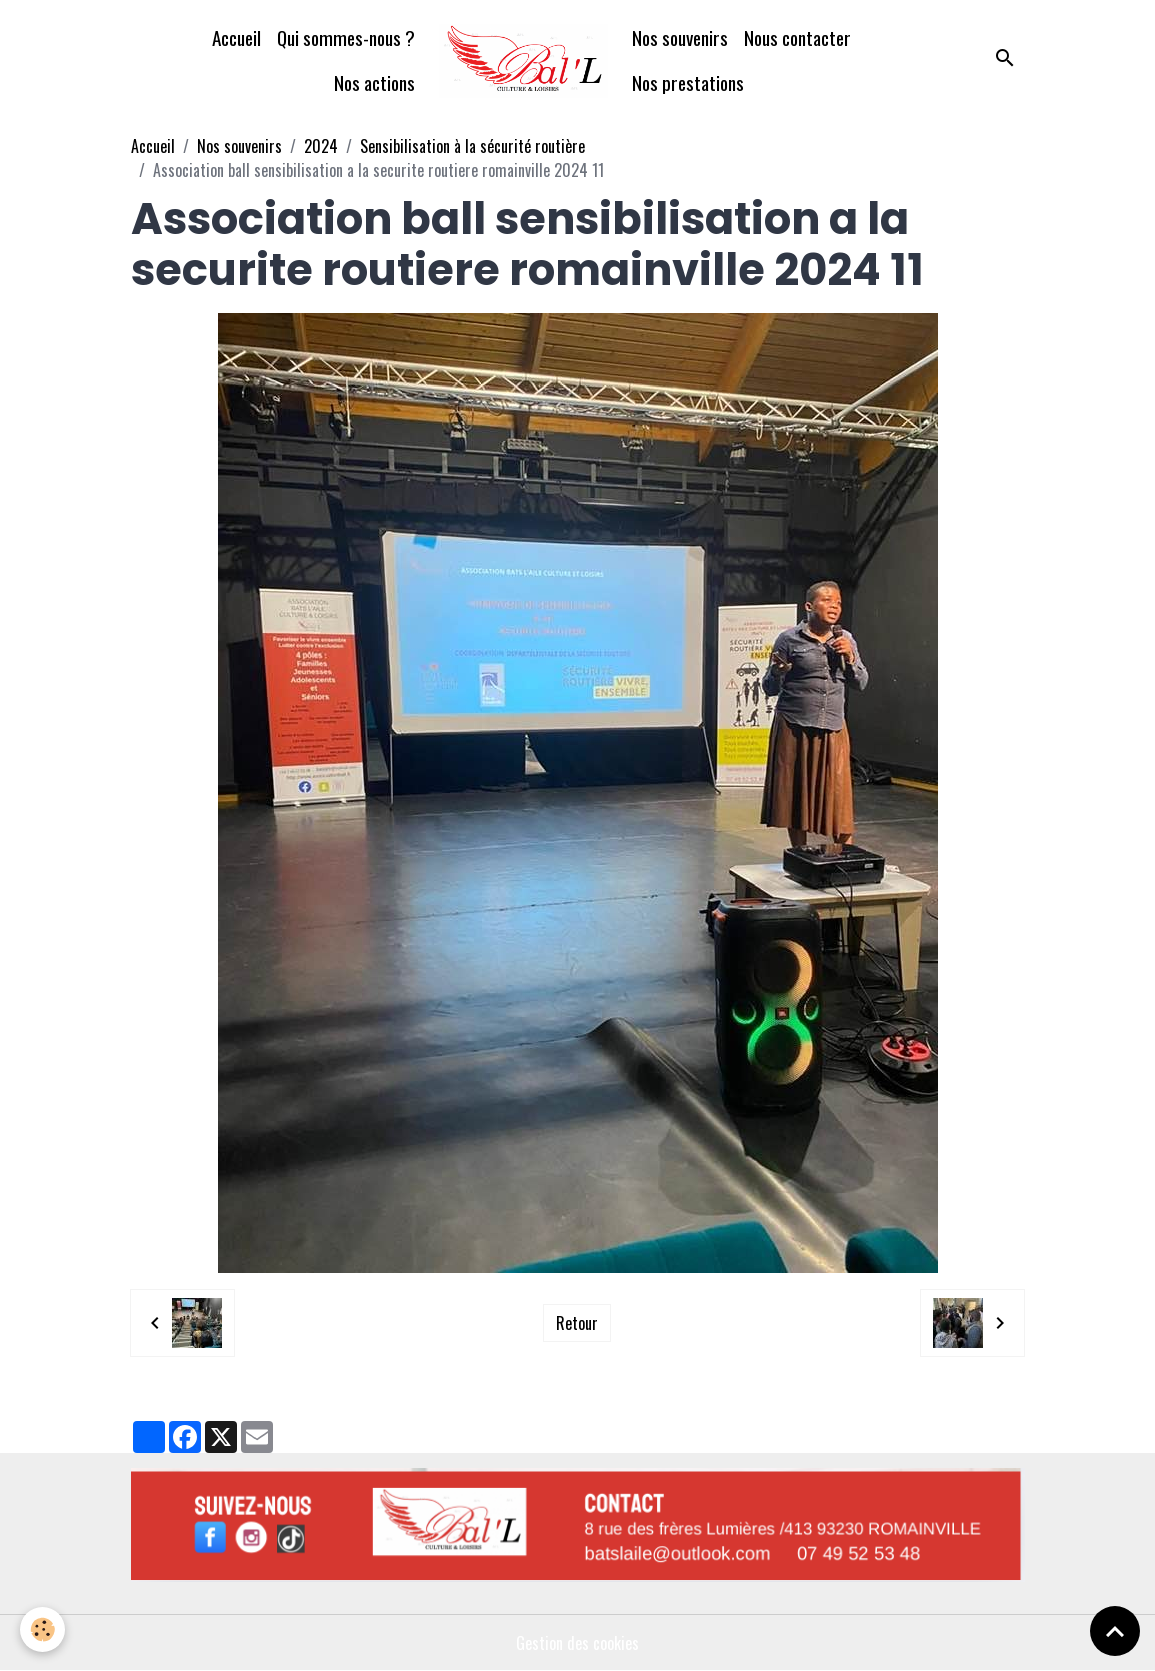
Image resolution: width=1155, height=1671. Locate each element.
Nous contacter (797, 37)
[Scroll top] (1115, 1631)
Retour (577, 1323)
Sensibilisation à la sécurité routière (472, 146)
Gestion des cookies (577, 1643)
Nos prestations (688, 82)
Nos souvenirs (680, 37)
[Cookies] (42, 1629)
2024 (321, 146)
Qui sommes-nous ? (346, 37)
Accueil (236, 37)
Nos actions (374, 82)
